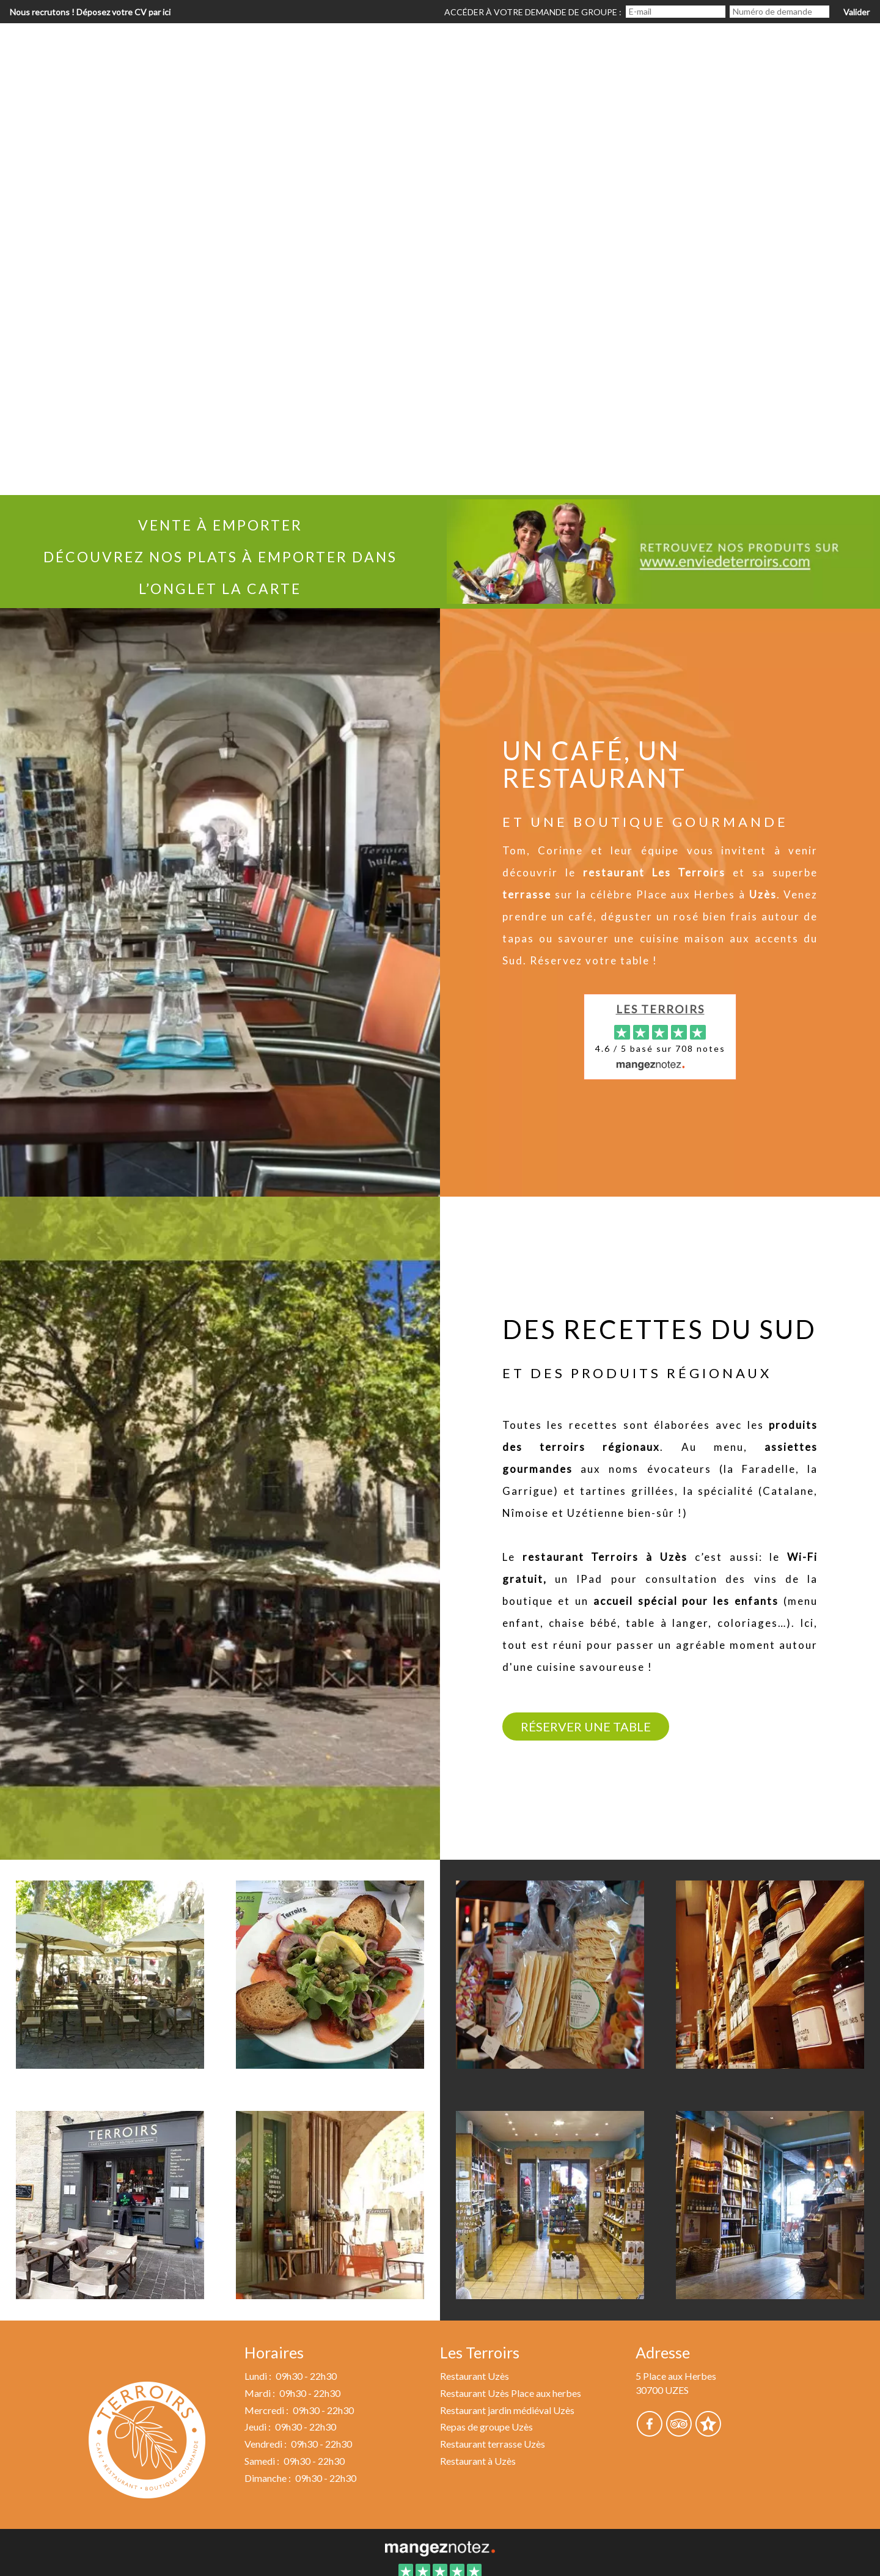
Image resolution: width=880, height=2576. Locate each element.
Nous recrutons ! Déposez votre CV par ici (90, 12)
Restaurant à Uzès (478, 2461)
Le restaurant (383, 46)
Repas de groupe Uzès (486, 2426)
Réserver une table (586, 1726)
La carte (483, 46)
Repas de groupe (697, 46)
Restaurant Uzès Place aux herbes (510, 2393)
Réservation (578, 46)
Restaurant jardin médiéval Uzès (507, 2410)
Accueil (285, 46)
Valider (856, 12)
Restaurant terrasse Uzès (492, 2443)
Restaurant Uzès (474, 2376)
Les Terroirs (660, 1009)
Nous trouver (821, 46)
